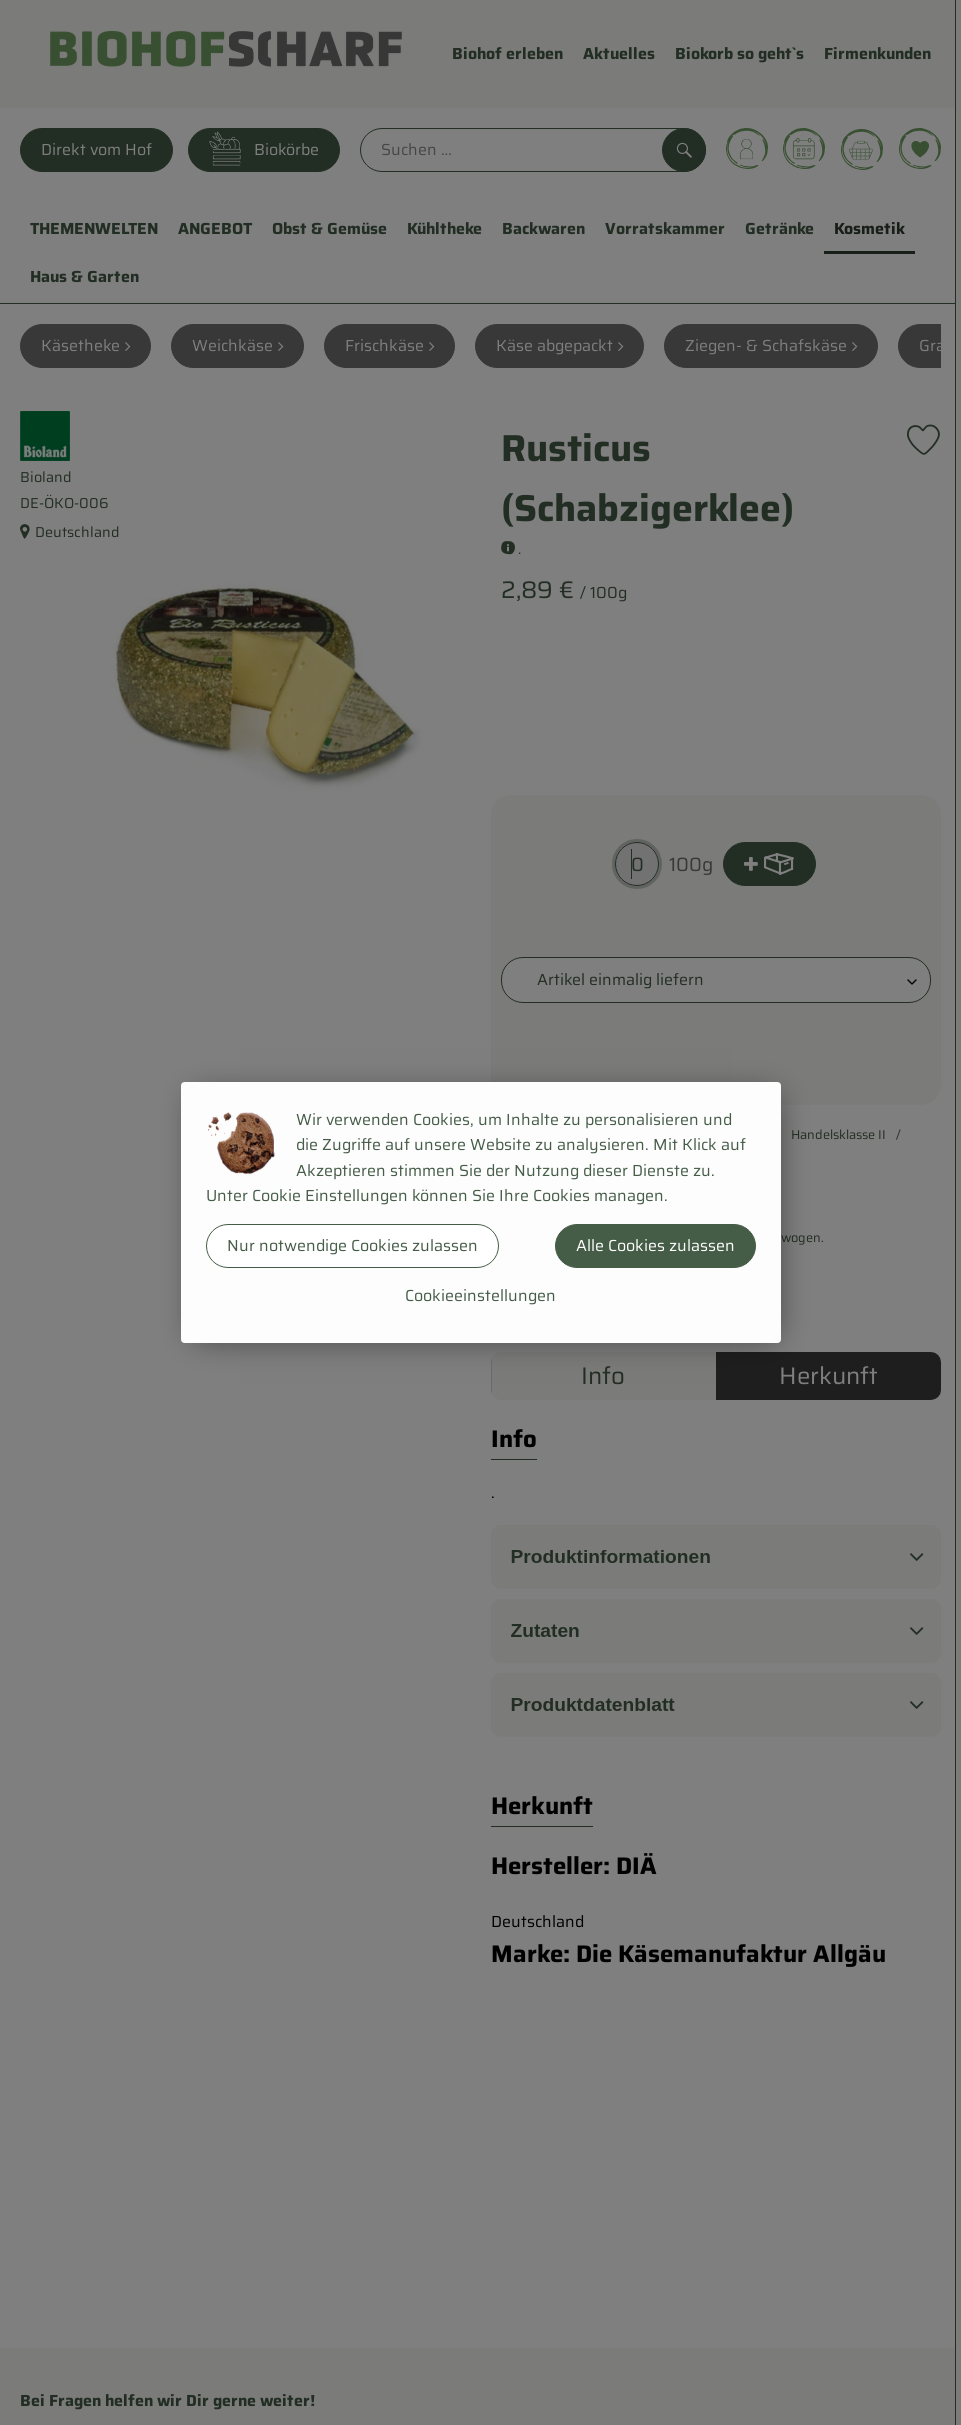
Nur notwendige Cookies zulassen (352, 1245)
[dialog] (480, 1212)
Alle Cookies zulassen (655, 1245)
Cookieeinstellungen (480, 1295)
